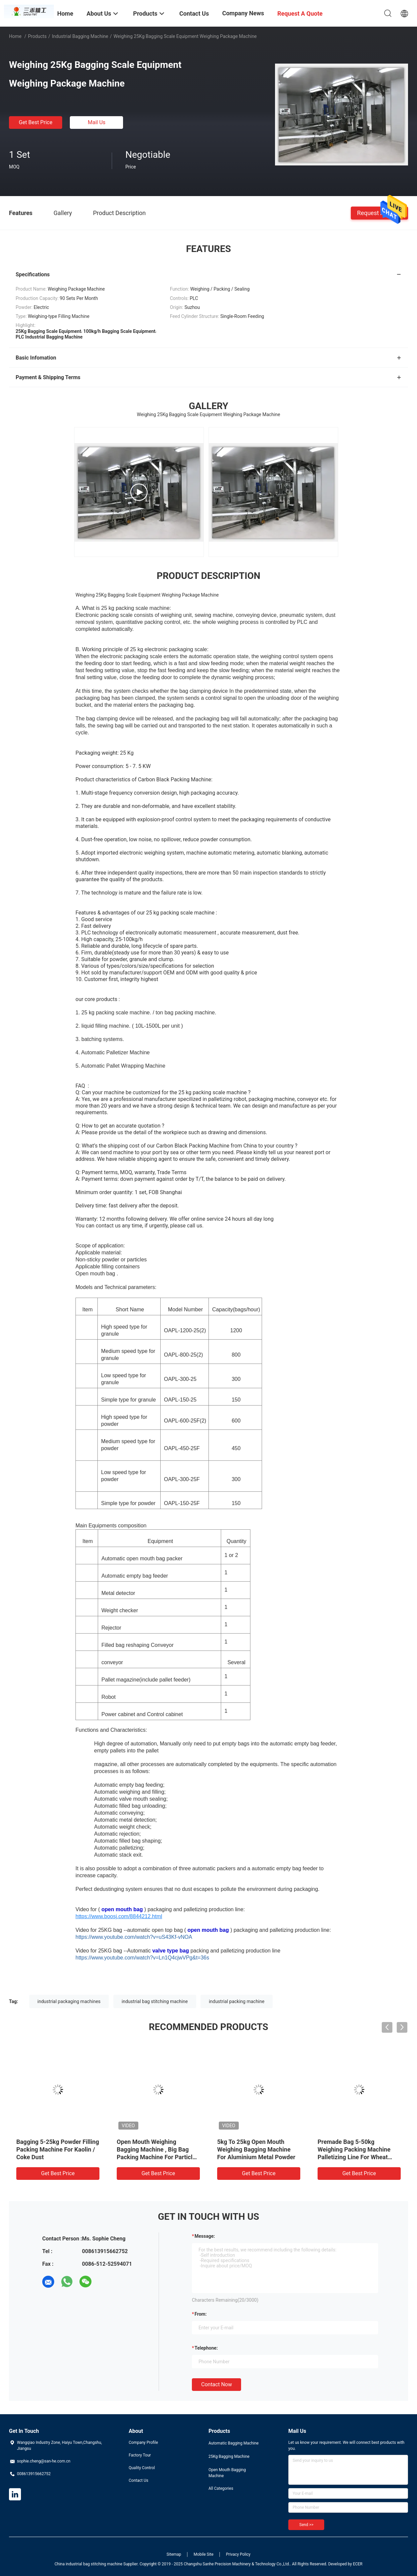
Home (15, 36)
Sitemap (174, 2554)
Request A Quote (379, 212)
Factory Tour (140, 2455)
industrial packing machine (236, 2001)
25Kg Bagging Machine (228, 2456)
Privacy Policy (238, 2554)
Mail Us (96, 122)
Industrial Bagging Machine (80, 36)
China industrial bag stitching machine (88, 2564)
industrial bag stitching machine (155, 2001)
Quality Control (142, 2467)
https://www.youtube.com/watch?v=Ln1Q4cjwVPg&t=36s (142, 1957)
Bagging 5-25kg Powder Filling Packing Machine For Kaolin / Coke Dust (57, 2149)
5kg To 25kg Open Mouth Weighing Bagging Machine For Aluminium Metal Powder (256, 2149)
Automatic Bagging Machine (233, 2443)
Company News (243, 13)
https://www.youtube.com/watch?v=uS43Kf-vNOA (133, 1937)
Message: (205, 2236)
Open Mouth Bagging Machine (227, 2472)
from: (201, 2314)
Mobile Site (203, 2554)
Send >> (306, 2524)
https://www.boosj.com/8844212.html (118, 1916)
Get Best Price (36, 122)
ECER (357, 2564)
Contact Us (138, 2480)
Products (37, 36)
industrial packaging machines (69, 2001)
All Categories (220, 2488)
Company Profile (143, 2442)
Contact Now (216, 2384)
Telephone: (206, 2348)
